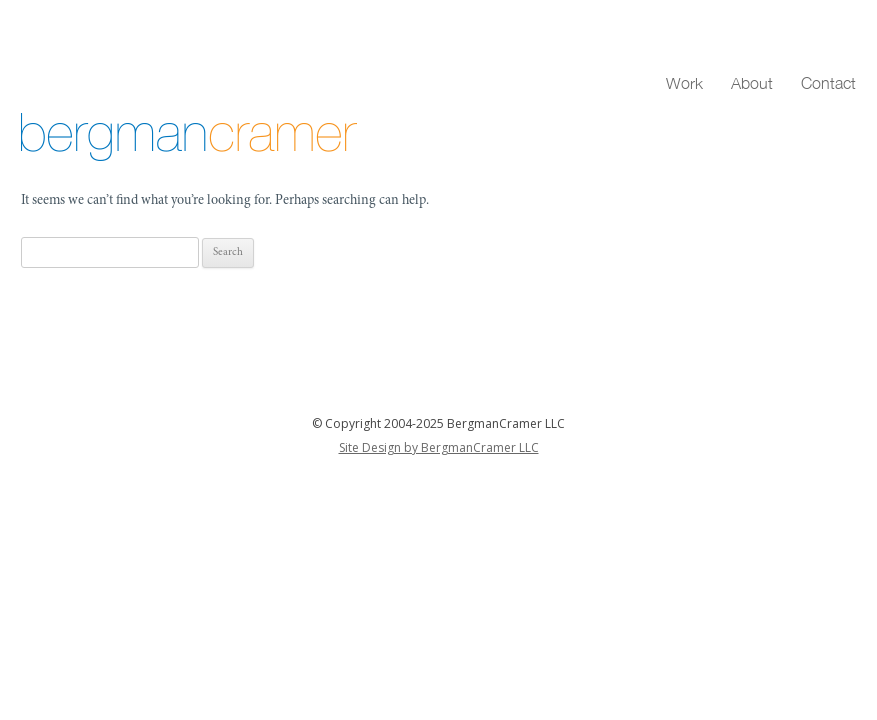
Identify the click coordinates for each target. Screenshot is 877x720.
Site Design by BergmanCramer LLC (439, 447)
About (752, 83)
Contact (828, 83)
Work (684, 83)
